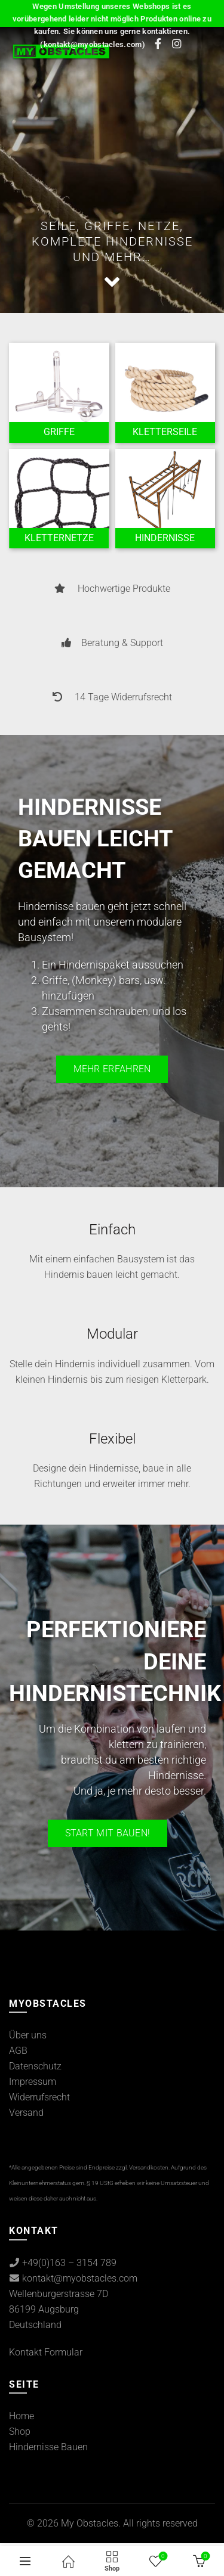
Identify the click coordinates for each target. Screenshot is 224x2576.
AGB (18, 2050)
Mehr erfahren (112, 1069)
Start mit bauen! (108, 1833)
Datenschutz (35, 2066)
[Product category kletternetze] (59, 538)
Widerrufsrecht (39, 2097)
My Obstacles (89, 2523)
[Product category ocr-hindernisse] (165, 538)
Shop (19, 2431)
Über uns (28, 2035)
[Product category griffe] (59, 432)
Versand (26, 2112)
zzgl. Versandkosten (142, 2167)
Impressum (32, 2081)
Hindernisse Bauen (48, 2447)
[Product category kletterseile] (165, 432)
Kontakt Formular (45, 2352)
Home (21, 2416)
